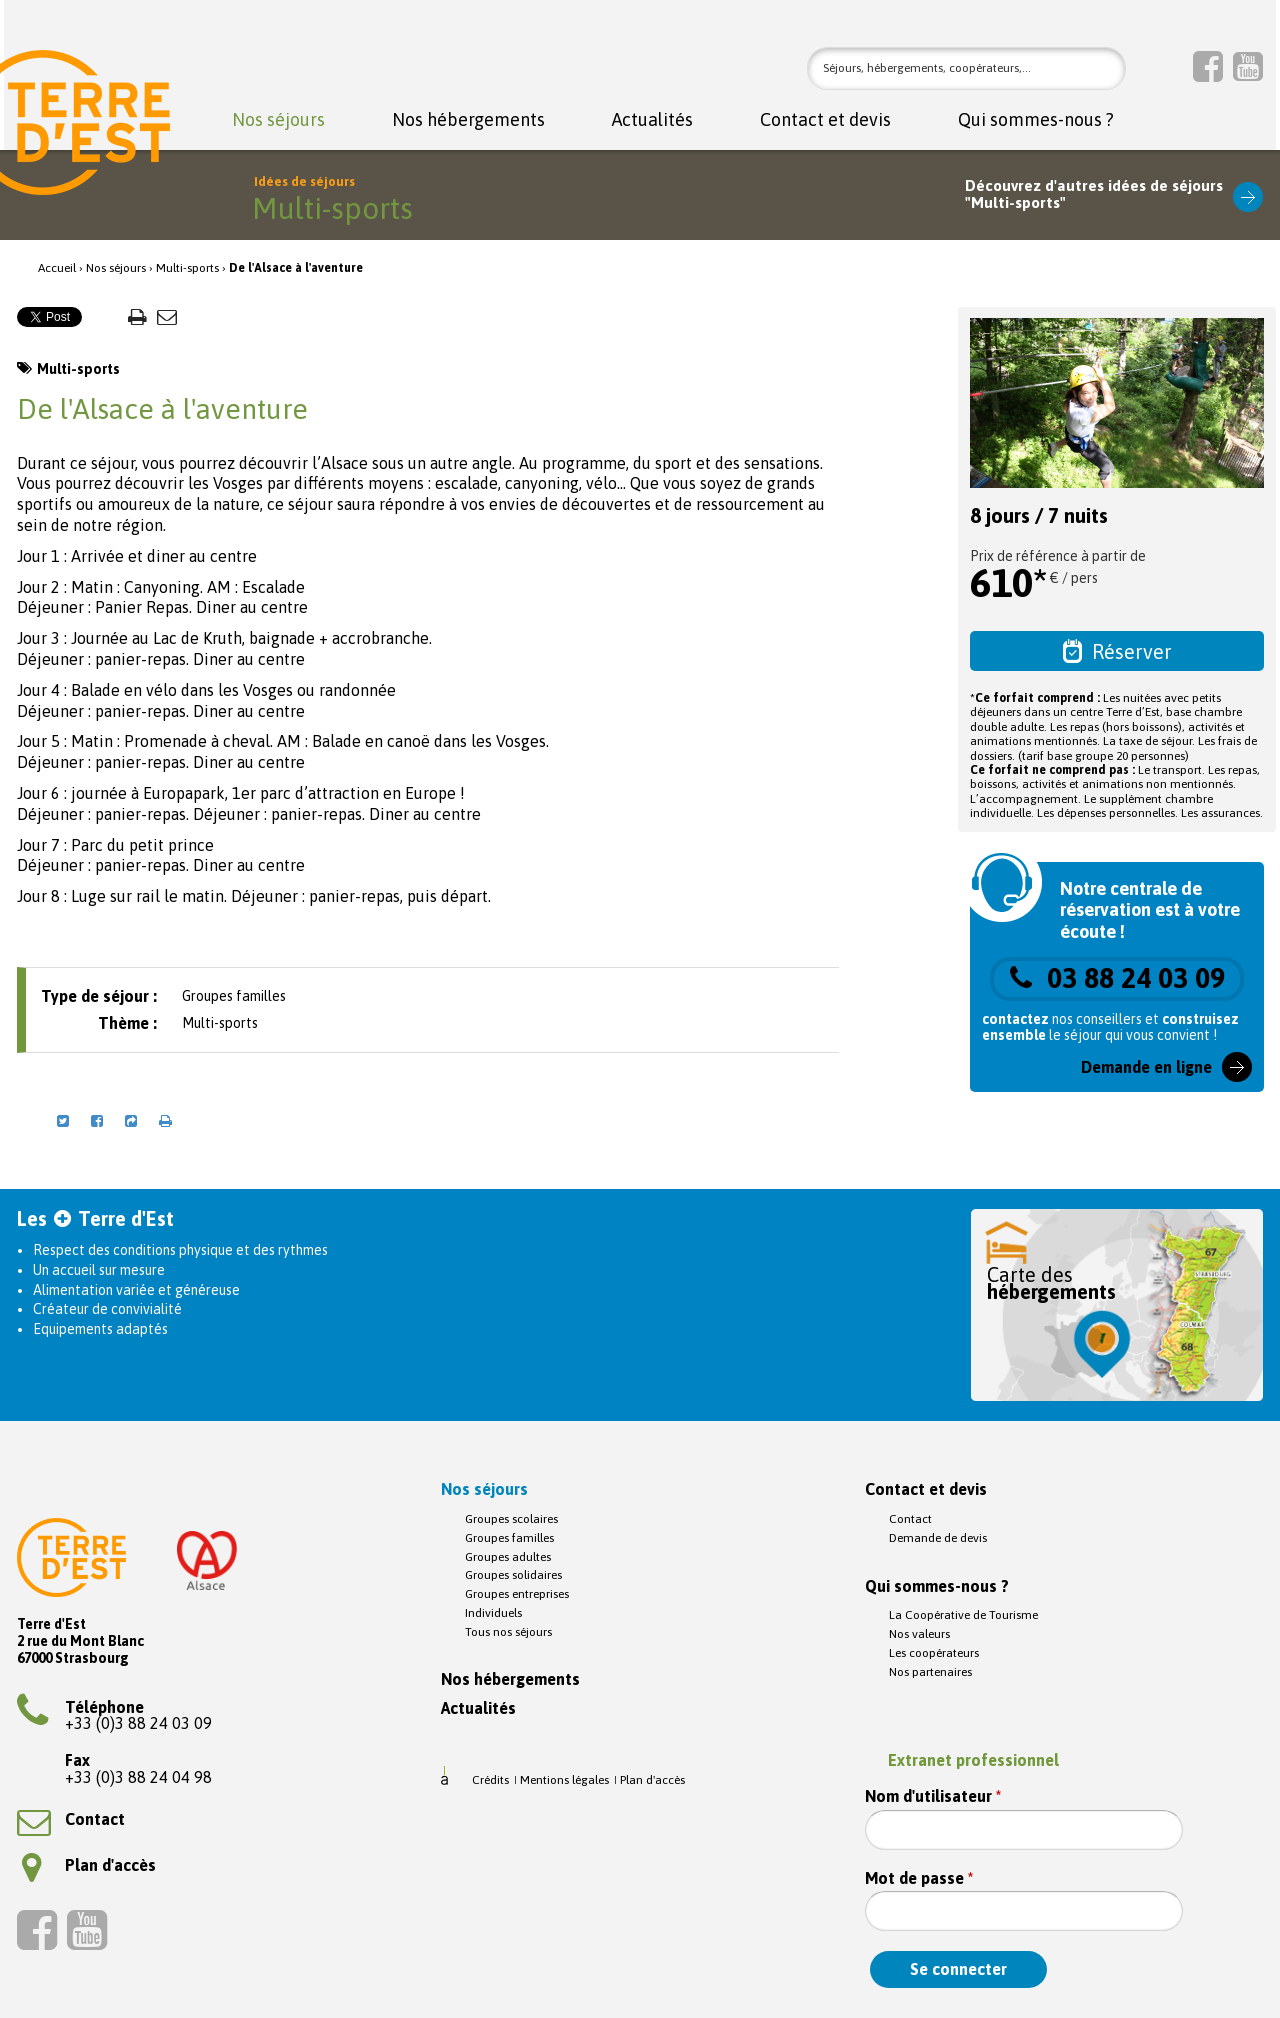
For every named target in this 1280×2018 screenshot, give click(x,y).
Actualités (652, 120)
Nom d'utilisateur (933, 1796)
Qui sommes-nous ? (1036, 120)
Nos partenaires (930, 1672)
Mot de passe (919, 1878)
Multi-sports (187, 268)
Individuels (493, 1613)
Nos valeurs (919, 1634)
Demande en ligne (1146, 1067)
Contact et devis (825, 120)
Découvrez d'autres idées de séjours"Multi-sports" (1094, 194)
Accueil (57, 268)
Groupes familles (509, 1538)
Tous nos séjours (508, 1632)
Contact (71, 1819)
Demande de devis (938, 1538)
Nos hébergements (468, 120)
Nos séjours (278, 120)
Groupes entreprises (517, 1594)
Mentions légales (564, 1780)
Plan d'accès (89, 1865)
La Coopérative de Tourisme (963, 1615)
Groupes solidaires (513, 1575)
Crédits (490, 1780)
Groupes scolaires (511, 1519)
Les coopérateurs (934, 1653)
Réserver (1117, 651)
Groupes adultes (508, 1557)
